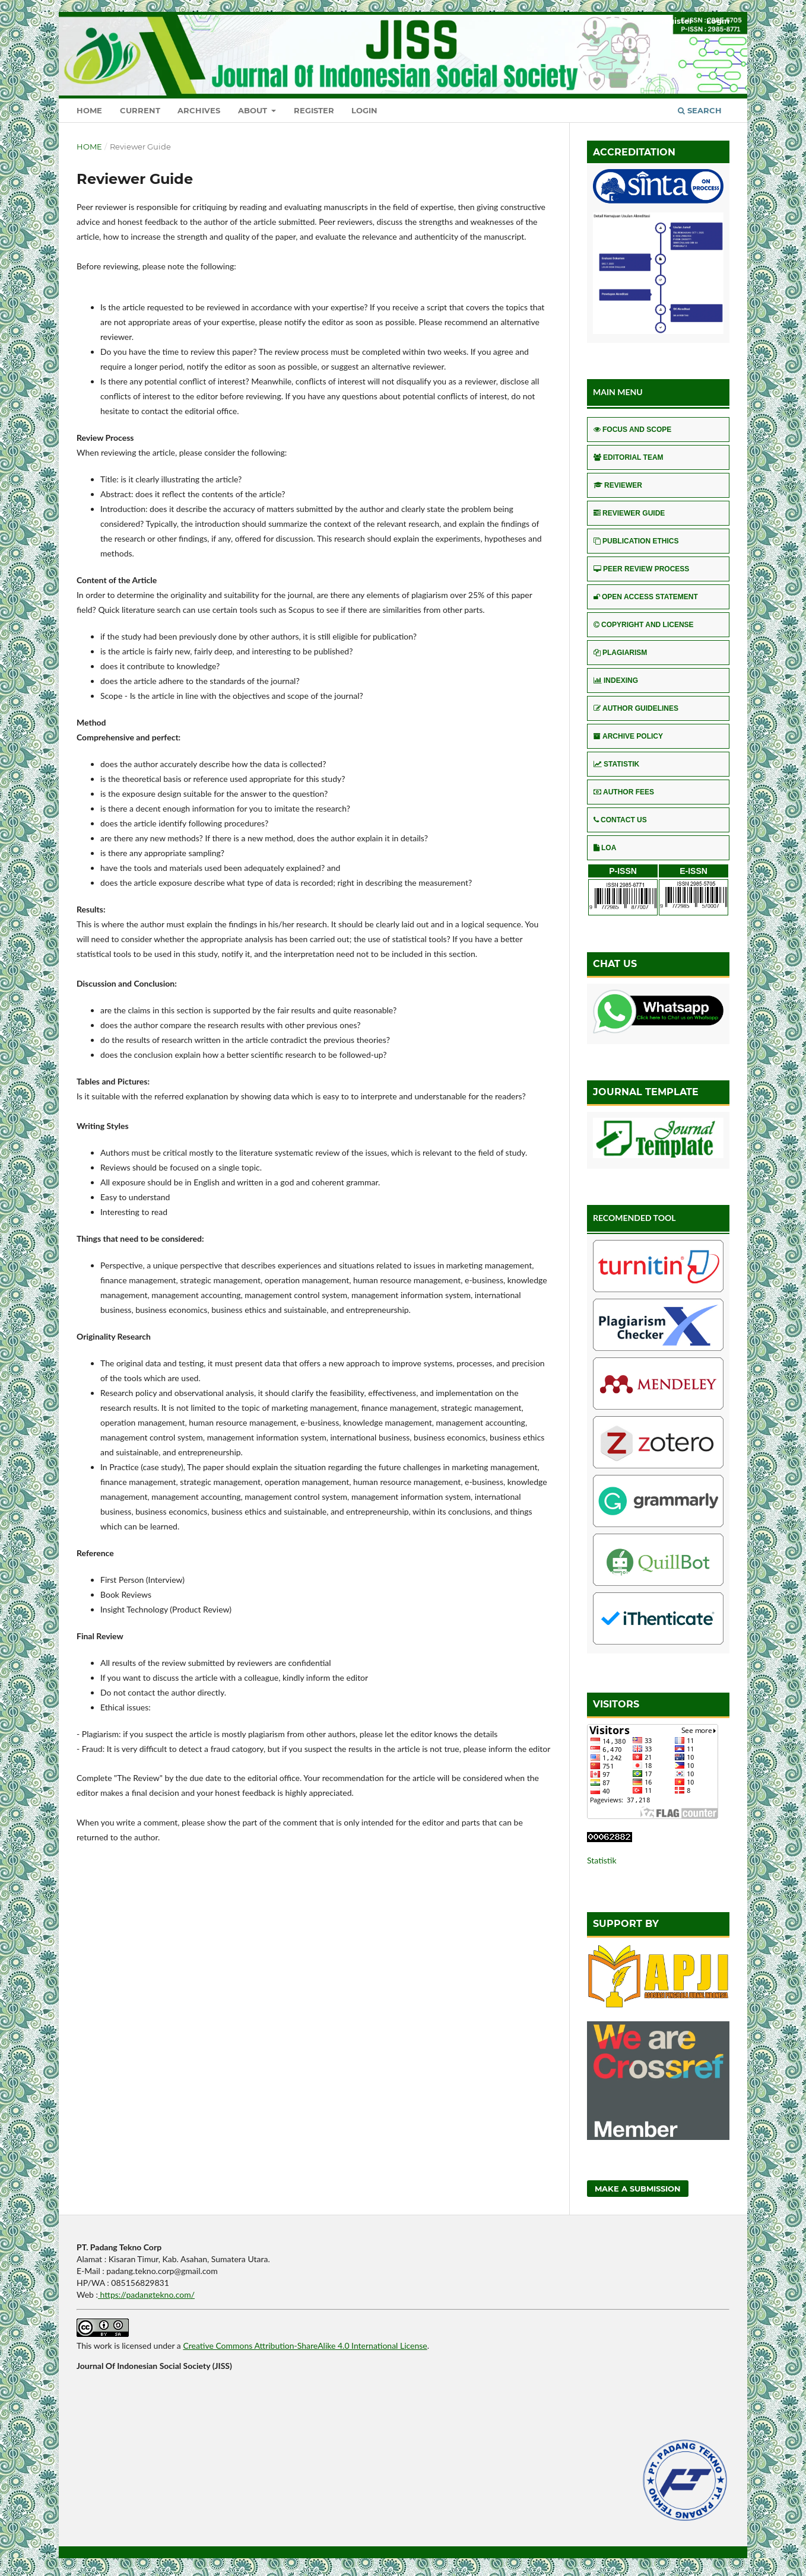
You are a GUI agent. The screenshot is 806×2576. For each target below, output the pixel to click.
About (253, 110)
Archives (198, 110)
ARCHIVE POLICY (628, 736)
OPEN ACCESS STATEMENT (646, 597)
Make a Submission (638, 2188)
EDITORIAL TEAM (629, 457)
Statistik (602, 1860)
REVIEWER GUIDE (629, 513)
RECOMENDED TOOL (634, 1218)
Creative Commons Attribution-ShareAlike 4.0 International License (305, 2345)
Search (700, 110)
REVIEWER (618, 485)
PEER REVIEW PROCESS (641, 569)
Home (89, 110)
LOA (605, 848)
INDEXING (616, 680)
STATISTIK (616, 764)
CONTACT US (620, 820)
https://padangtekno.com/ (146, 2294)
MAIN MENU (618, 392)
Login (364, 110)
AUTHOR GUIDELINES (636, 708)
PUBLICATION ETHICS (636, 541)
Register (314, 110)
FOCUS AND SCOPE (632, 429)
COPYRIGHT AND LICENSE (644, 625)
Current (140, 110)
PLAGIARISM (620, 652)
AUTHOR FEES (624, 792)
